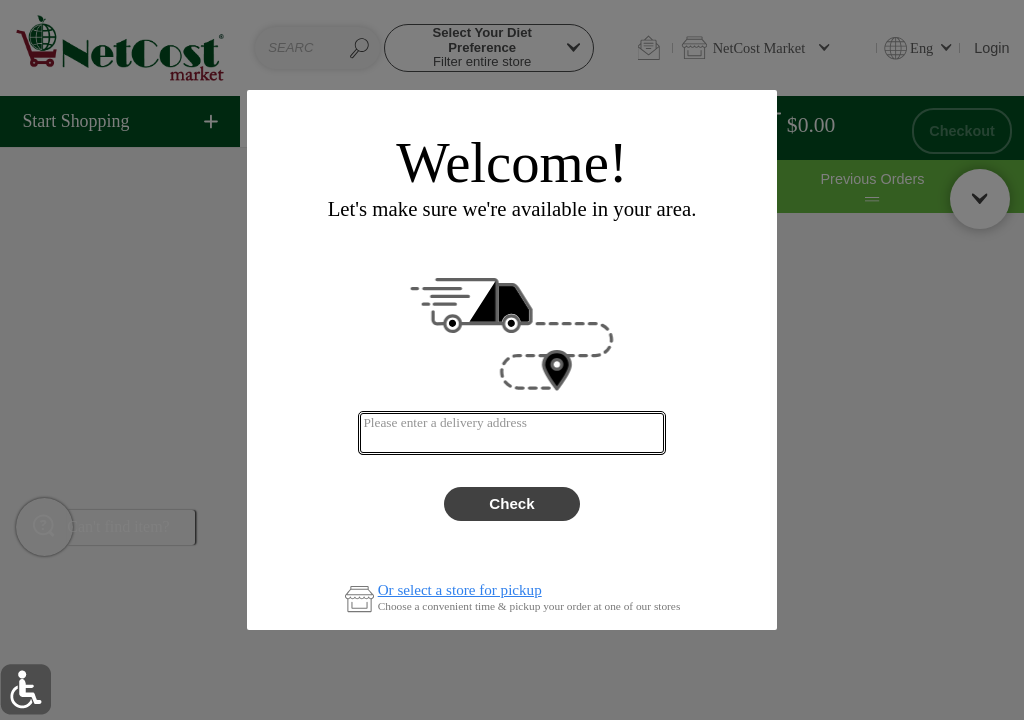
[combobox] (511, 433)
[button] (25, 689)
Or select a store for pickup (460, 590)
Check (511, 503)
